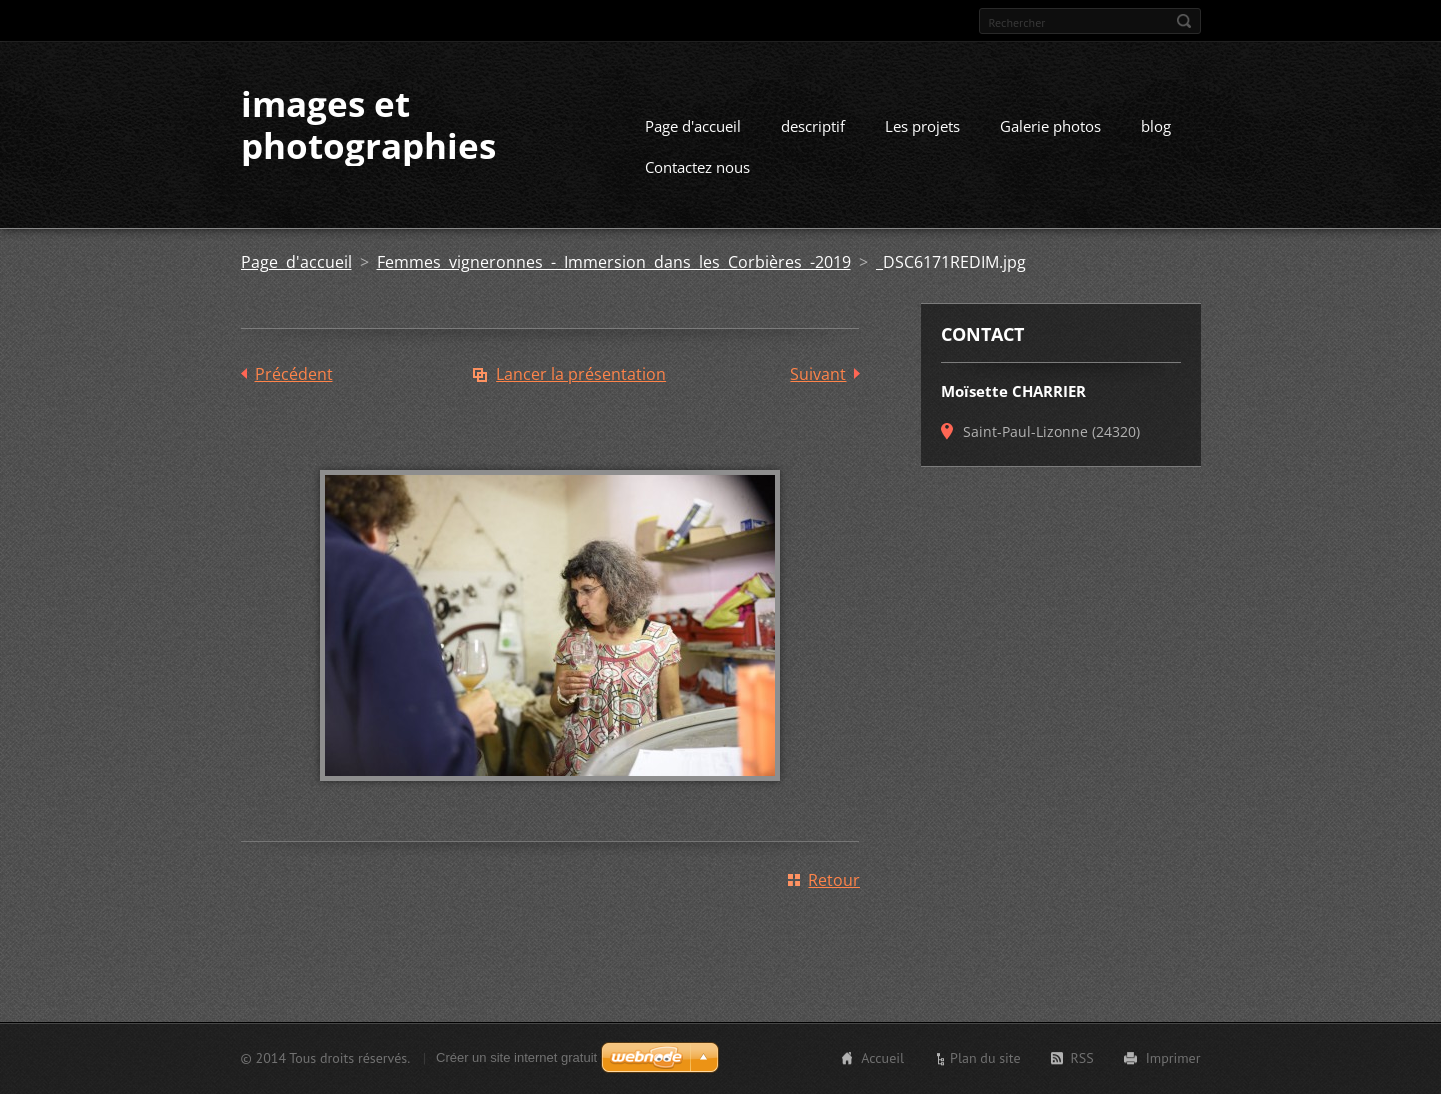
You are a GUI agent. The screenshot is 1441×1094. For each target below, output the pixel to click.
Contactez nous (697, 167)
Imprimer (1173, 1058)
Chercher (1184, 21)
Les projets (922, 126)
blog (1156, 126)
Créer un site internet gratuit (516, 1057)
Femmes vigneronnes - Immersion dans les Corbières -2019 (614, 262)
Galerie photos (1050, 126)
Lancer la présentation (581, 374)
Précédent (294, 374)
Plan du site (985, 1058)
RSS (1082, 1058)
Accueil (882, 1058)
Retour (834, 880)
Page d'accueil (693, 126)
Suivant (818, 374)
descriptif (813, 126)
